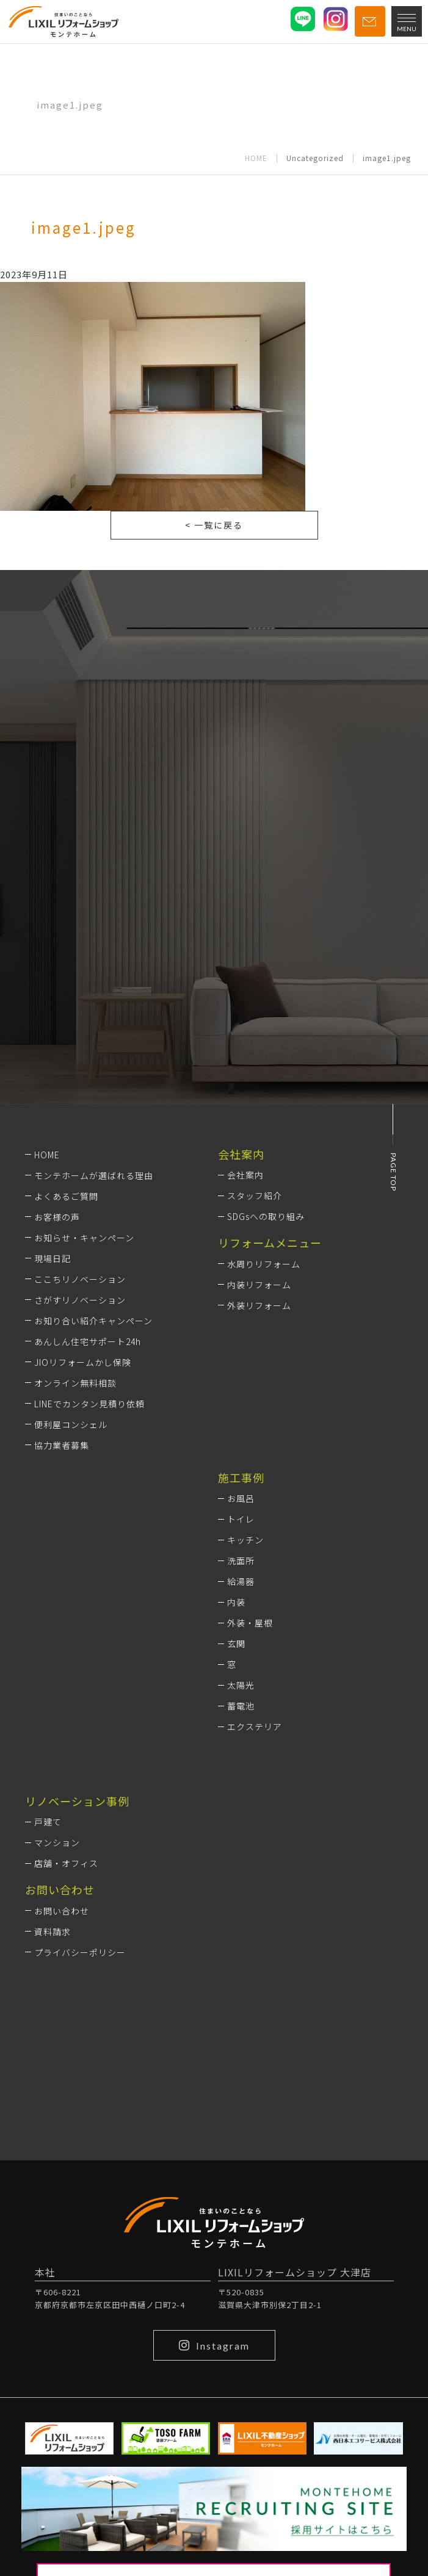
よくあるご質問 (66, 1196)
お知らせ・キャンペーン (84, 1238)
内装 (236, 1602)
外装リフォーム (259, 1305)
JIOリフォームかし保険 (82, 1362)
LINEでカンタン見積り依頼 (89, 1404)
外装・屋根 (250, 1623)
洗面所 (241, 1560)
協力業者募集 (61, 1445)
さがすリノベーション (80, 1300)
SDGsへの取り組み (266, 1216)
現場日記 (52, 1258)
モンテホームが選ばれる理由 (93, 1175)
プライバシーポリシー (80, 1952)
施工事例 (241, 1477)
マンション (57, 1842)
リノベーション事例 (77, 1801)
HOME (256, 158)
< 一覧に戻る (214, 525)
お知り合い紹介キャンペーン (93, 1321)
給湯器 (241, 1581)
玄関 (236, 1643)
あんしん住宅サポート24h (87, 1341)
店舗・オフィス (66, 1863)
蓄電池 (241, 1706)
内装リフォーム (259, 1285)
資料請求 (52, 1931)
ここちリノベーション (80, 1279)
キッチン (245, 1540)
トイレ (241, 1519)
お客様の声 (57, 1217)
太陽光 (241, 1685)
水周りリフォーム (263, 1264)
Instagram (214, 2345)
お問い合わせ (61, 1911)
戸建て (48, 1822)
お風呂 (241, 1498)
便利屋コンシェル (70, 1424)
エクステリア (254, 1726)
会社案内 (245, 1175)
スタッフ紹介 (254, 1195)
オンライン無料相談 (75, 1383)
